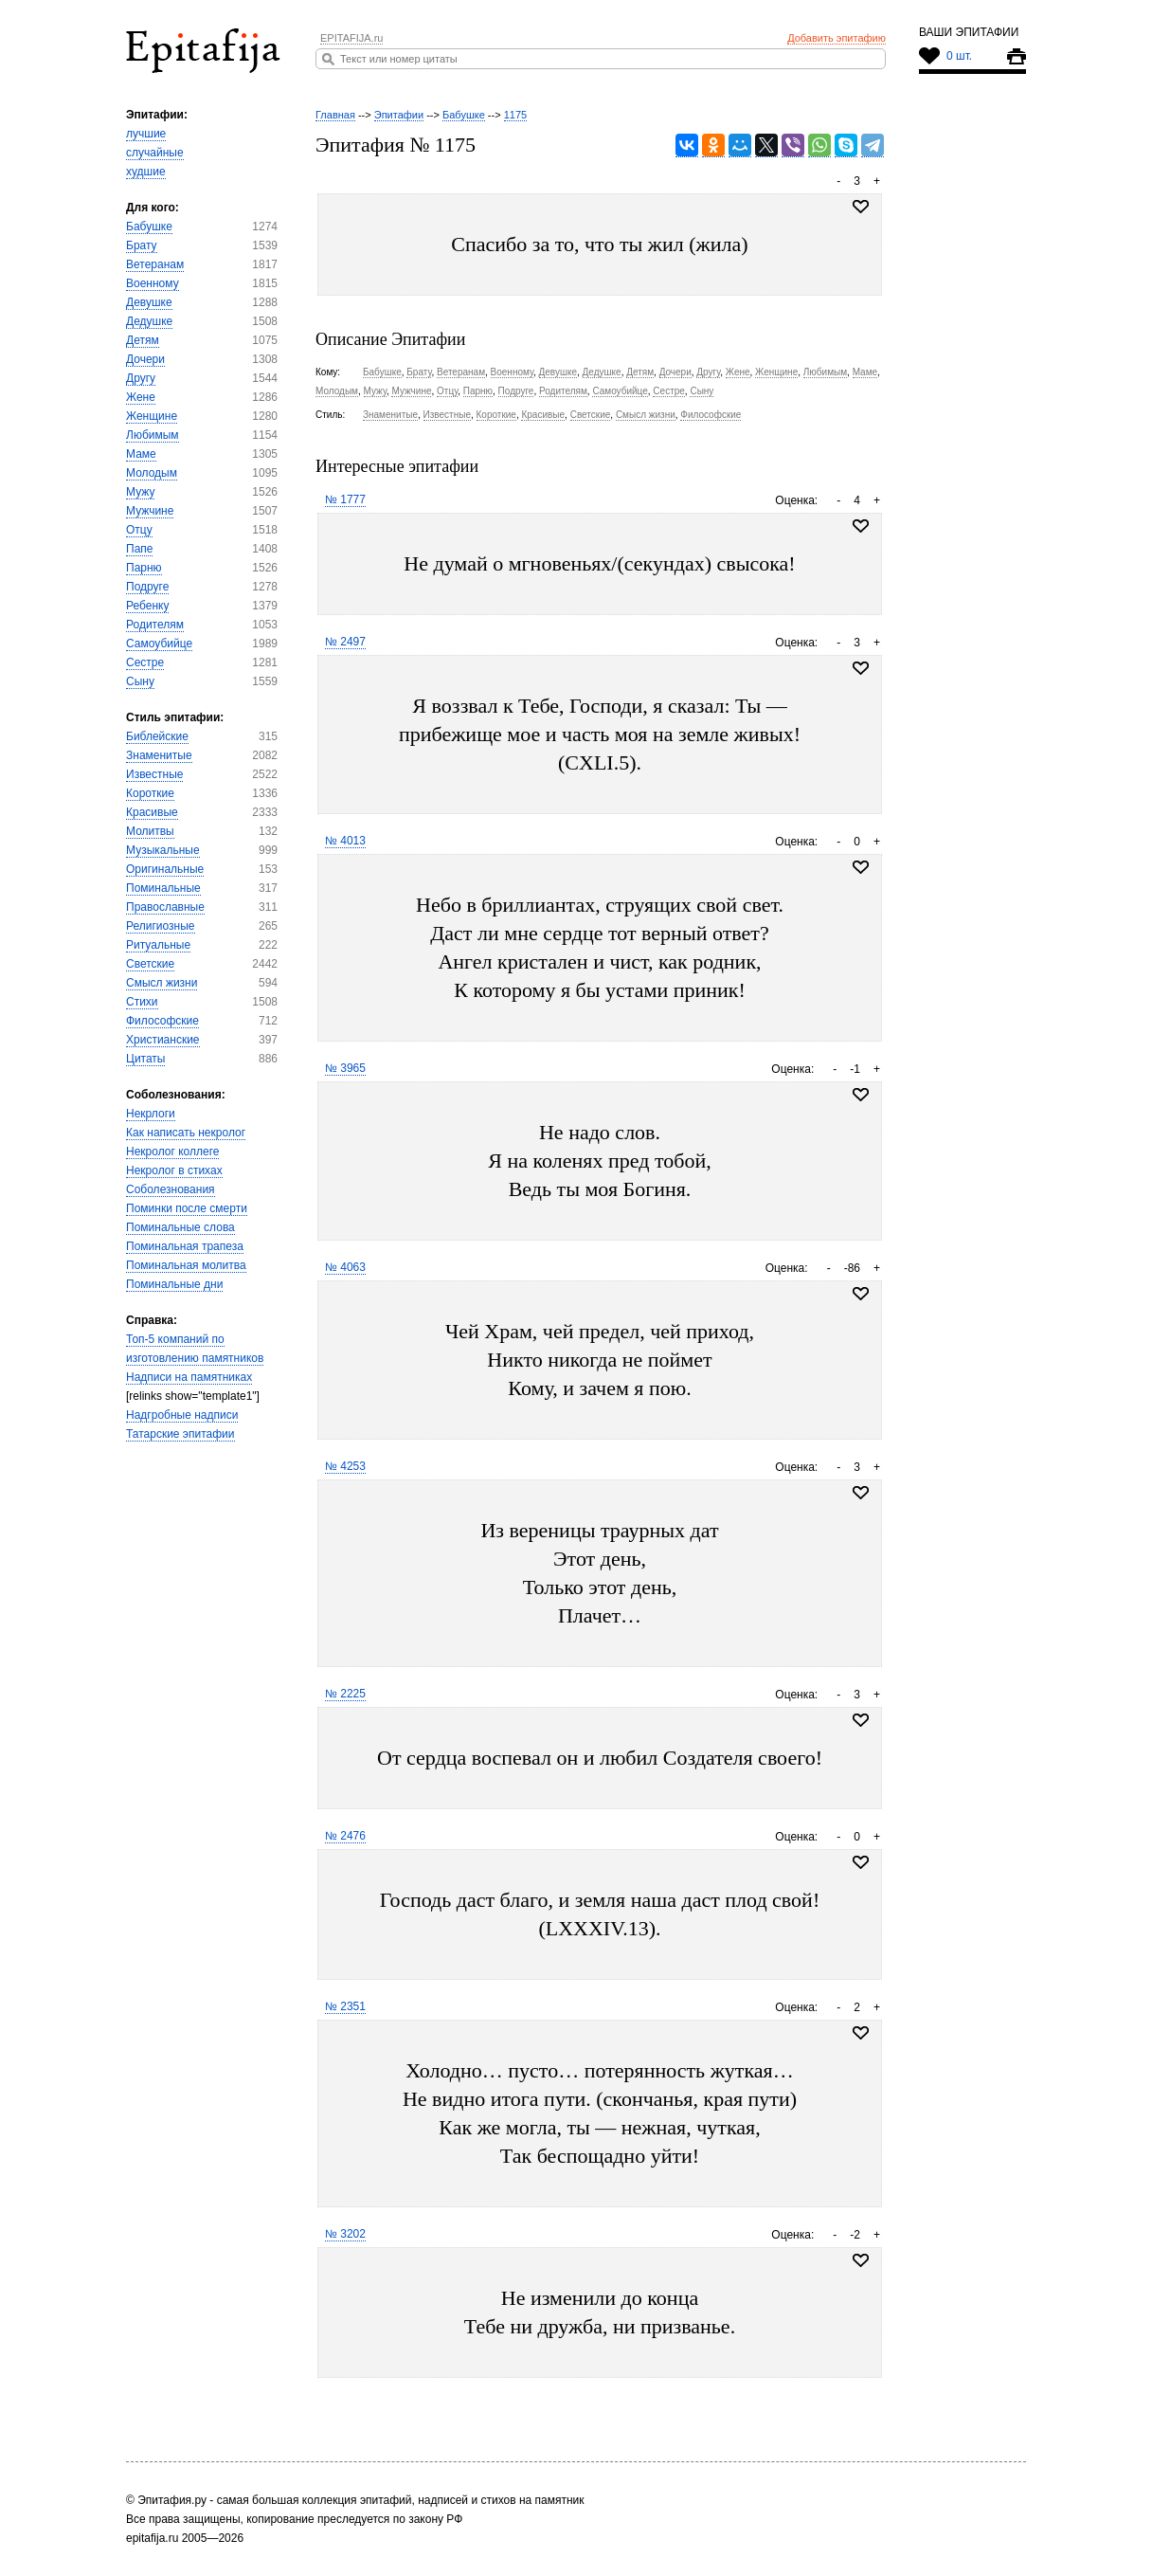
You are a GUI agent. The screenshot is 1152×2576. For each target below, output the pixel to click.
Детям (142, 340)
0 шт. (959, 56)
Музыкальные (163, 850)
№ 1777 (345, 499)
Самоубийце (159, 643)
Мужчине (149, 510)
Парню (144, 567)
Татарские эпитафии (180, 1434)
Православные (165, 907)
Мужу (140, 492)
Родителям (155, 624)
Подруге (147, 586)
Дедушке (149, 321)
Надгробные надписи (182, 1415)
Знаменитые (159, 755)
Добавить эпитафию (836, 38)
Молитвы (150, 831)
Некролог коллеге (172, 1151)
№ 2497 (345, 641)
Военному (152, 283)
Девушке (149, 302)
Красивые (152, 812)
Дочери (145, 359)
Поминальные (163, 888)
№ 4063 (345, 1267)
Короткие (150, 793)
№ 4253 (345, 1466)
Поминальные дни (174, 1284)
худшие (146, 171)
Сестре (145, 662)
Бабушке (149, 226)
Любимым (152, 435)
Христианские (163, 1039)
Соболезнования (170, 1189)
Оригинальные (165, 869)
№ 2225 (345, 1693)
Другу (140, 378)
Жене (140, 397)
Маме (141, 454)
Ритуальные (158, 945)
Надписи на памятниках (189, 1377)
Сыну (140, 681)
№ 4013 (345, 840)
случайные (155, 152)
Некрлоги (150, 1113)
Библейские (157, 736)
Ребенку (147, 605)
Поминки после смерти (186, 1208)
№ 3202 (345, 2233)
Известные (154, 774)
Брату (141, 245)
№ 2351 (345, 2006)
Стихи (142, 1001)
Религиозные (160, 926)
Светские (150, 964)
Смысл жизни (161, 982)
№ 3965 (345, 1068)
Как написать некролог (185, 1132)
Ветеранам (155, 264)
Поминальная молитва (186, 1265)
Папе (139, 548)
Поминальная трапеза (184, 1246)
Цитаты (145, 1058)
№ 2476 (345, 1835)
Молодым (151, 473)
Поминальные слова (180, 1227)
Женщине (151, 416)
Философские (162, 1020)
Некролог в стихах (174, 1170)
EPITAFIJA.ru (351, 38)
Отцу (139, 529)
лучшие (146, 133)
